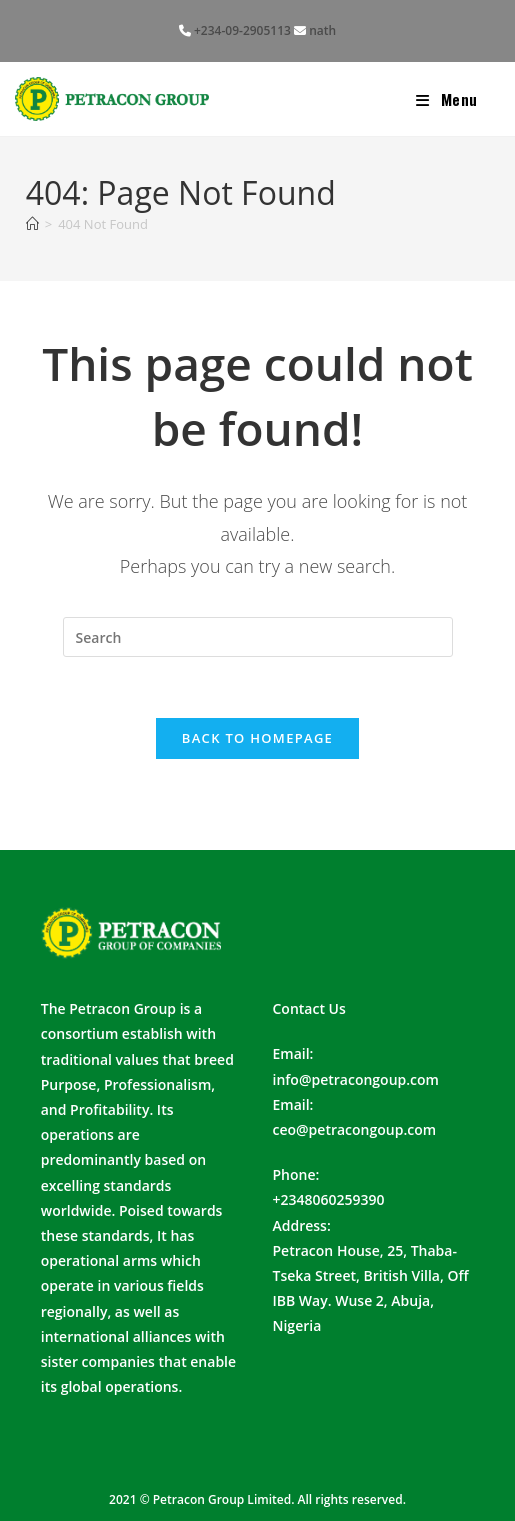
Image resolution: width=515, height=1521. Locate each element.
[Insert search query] (258, 637)
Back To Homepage (257, 738)
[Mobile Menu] (447, 99)
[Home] (32, 224)
